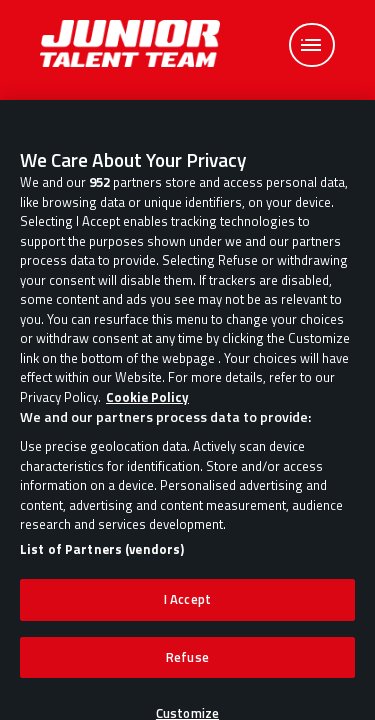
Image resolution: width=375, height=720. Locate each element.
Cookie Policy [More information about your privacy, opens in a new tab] (147, 404)
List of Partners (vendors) (102, 555)
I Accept (187, 606)
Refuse (187, 663)
